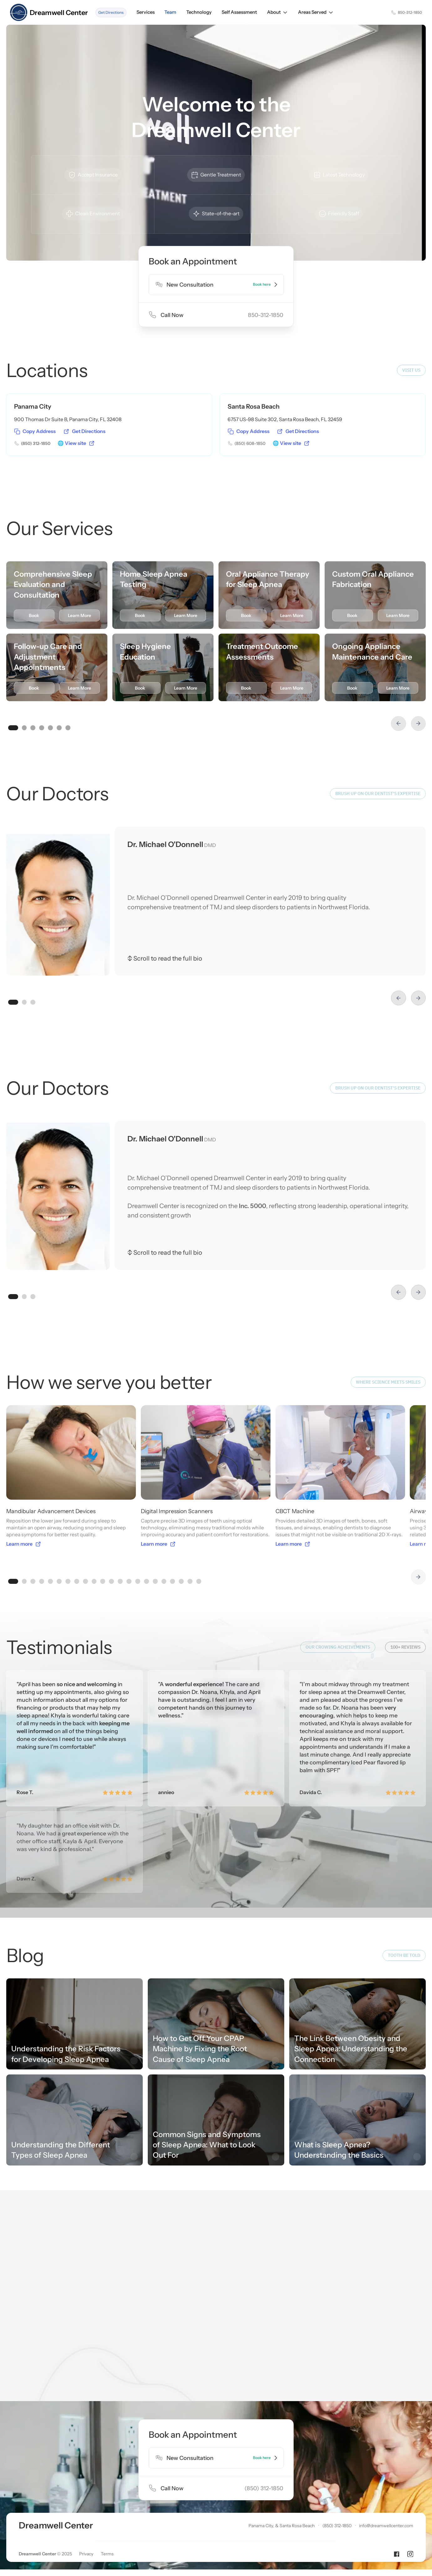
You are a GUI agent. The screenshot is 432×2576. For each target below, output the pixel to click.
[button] (277, 12)
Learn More (79, 615)
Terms (107, 2455)
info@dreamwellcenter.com (386, 2427)
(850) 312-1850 (337, 2427)
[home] (49, 12)
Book (34, 615)
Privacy (86, 2455)
